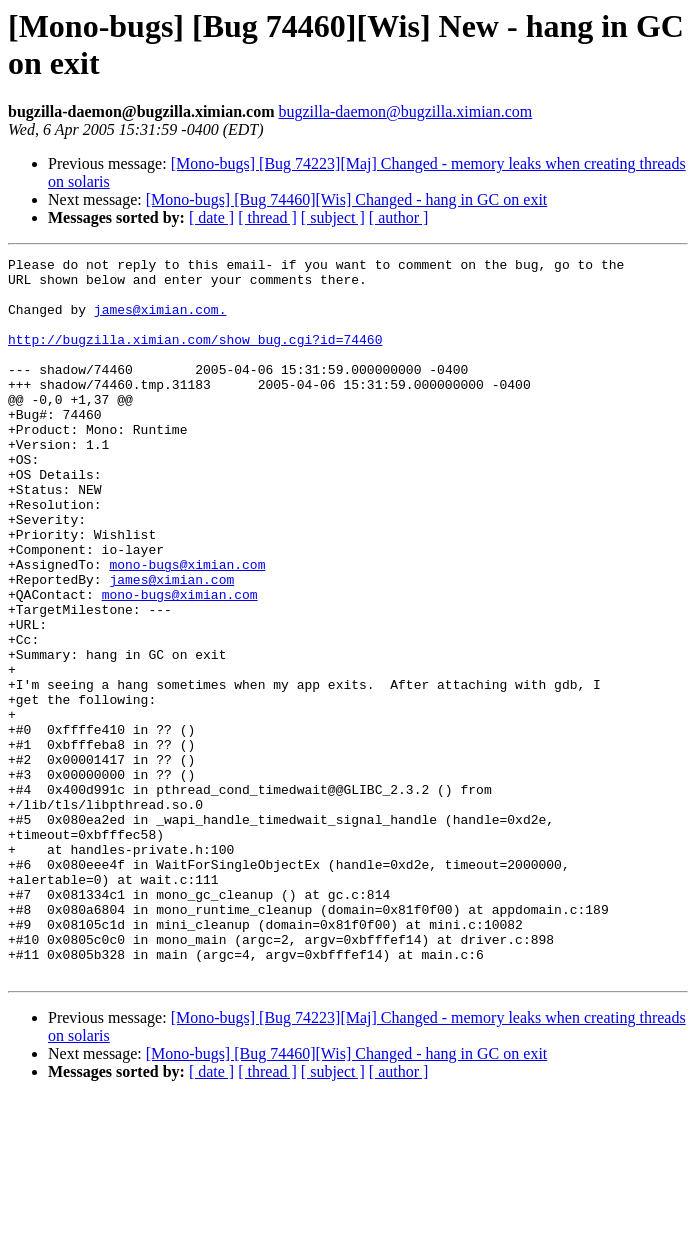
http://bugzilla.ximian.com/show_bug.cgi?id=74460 (195, 357)
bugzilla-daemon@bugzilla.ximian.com (405, 111)
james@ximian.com (171, 645)
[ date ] (211, 217)
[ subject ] (333, 217)
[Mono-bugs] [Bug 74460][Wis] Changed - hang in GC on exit (347, 199)
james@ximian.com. (160, 321)
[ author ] (399, 217)
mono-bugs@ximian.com (187, 627)
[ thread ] (267, 217)
